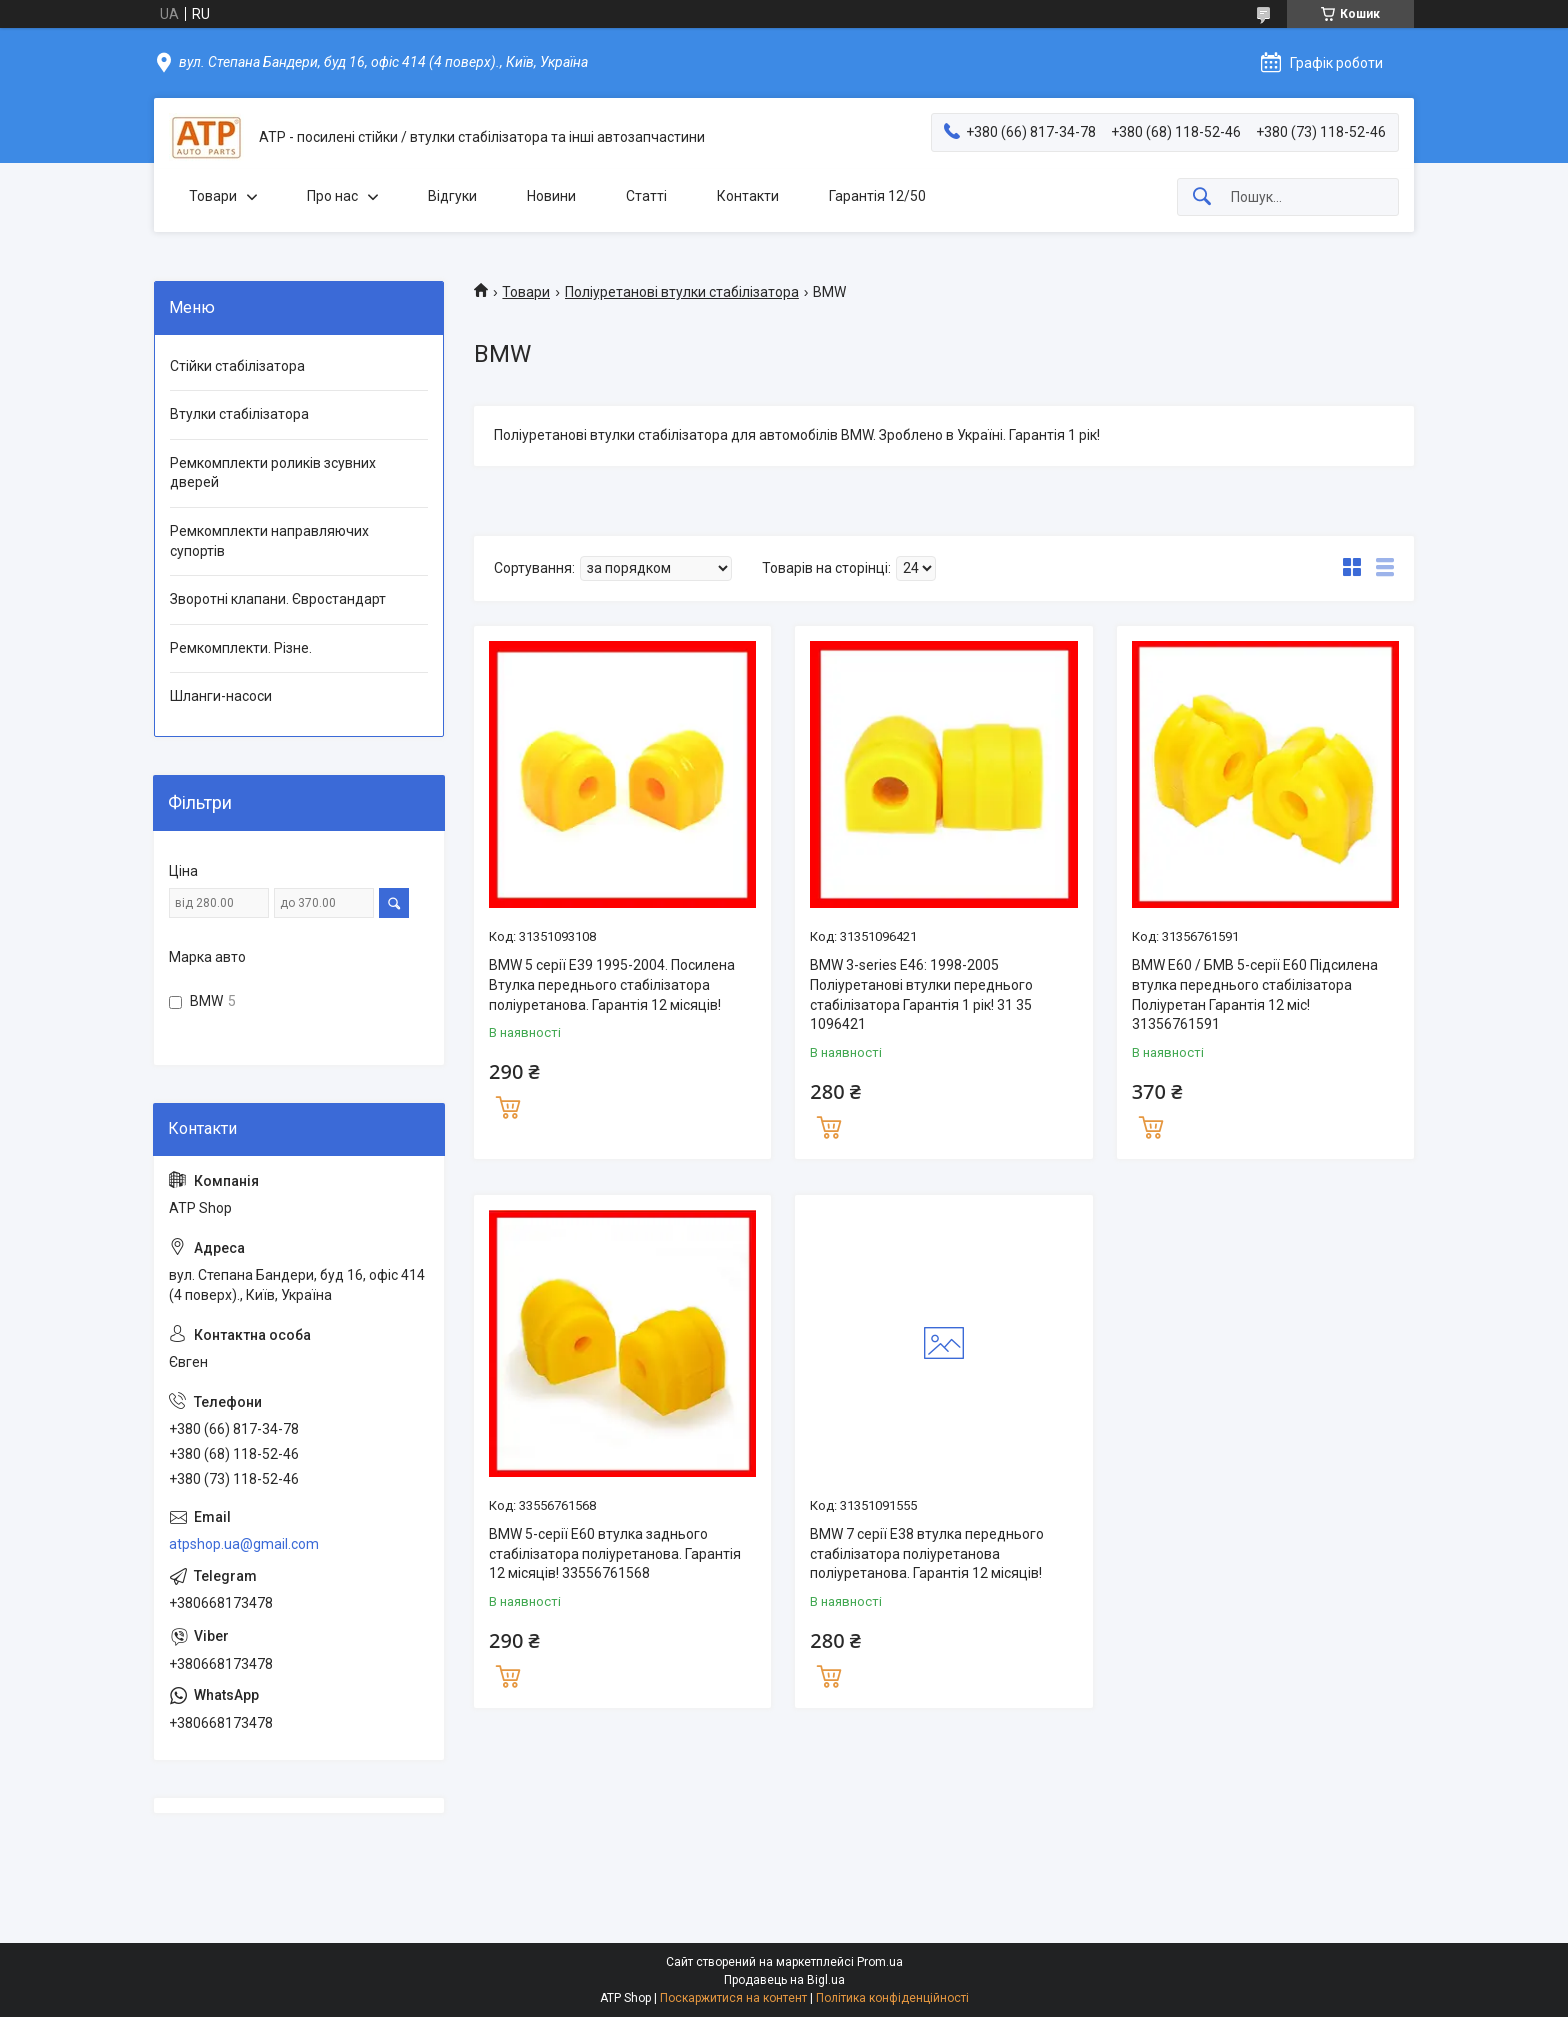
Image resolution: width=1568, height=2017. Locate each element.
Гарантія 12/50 (877, 196)
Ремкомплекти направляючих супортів (269, 541)
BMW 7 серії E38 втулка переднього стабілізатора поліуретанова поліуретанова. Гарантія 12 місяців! (927, 1553)
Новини (551, 196)
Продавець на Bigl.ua (784, 1980)
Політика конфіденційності (892, 1998)
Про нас (332, 196)
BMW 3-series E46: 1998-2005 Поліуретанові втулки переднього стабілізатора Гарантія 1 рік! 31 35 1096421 (921, 994)
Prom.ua (880, 1962)
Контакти (748, 196)
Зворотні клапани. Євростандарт (278, 599)
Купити (508, 1105)
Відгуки (452, 196)
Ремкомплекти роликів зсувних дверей (273, 473)
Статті (646, 196)
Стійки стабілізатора (237, 366)
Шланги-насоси (221, 696)
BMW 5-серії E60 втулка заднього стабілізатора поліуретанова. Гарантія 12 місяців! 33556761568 (615, 1553)
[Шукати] (1202, 197)
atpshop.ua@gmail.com (244, 1544)
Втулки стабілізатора (239, 414)
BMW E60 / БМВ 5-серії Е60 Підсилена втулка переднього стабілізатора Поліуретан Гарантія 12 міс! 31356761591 (1255, 994)
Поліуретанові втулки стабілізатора (682, 292)
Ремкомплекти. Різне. (241, 648)
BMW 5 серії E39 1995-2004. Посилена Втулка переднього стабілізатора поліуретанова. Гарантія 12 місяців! (612, 984)
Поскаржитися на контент (733, 1998)
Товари (213, 196)
